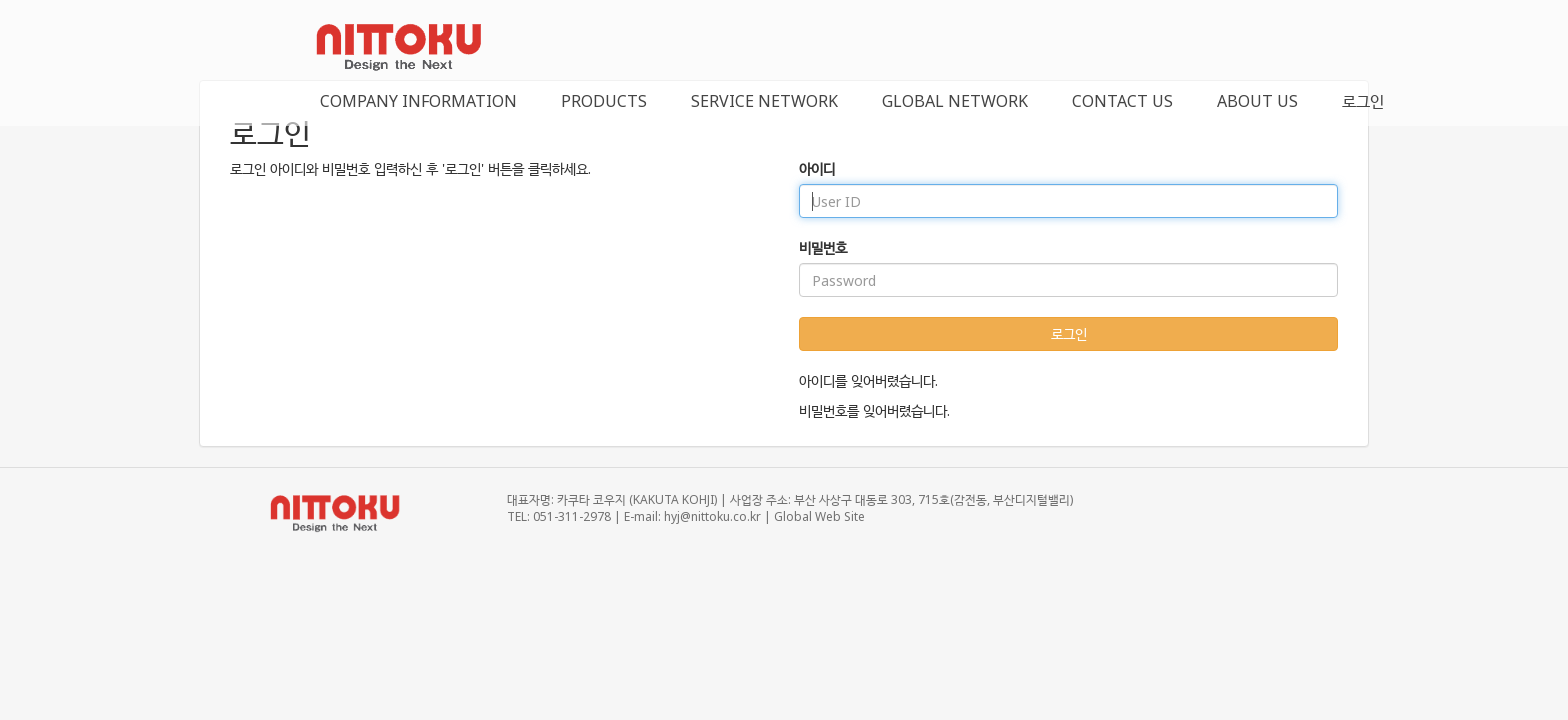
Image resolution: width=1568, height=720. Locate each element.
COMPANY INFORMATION (418, 101)
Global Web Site (819, 516)
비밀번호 (823, 247)
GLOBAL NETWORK (955, 101)
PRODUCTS (604, 101)
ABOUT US (1257, 101)
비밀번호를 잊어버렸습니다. (874, 410)
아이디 (817, 168)
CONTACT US (1122, 101)
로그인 (1363, 101)
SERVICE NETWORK (764, 101)
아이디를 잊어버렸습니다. (868, 380)
